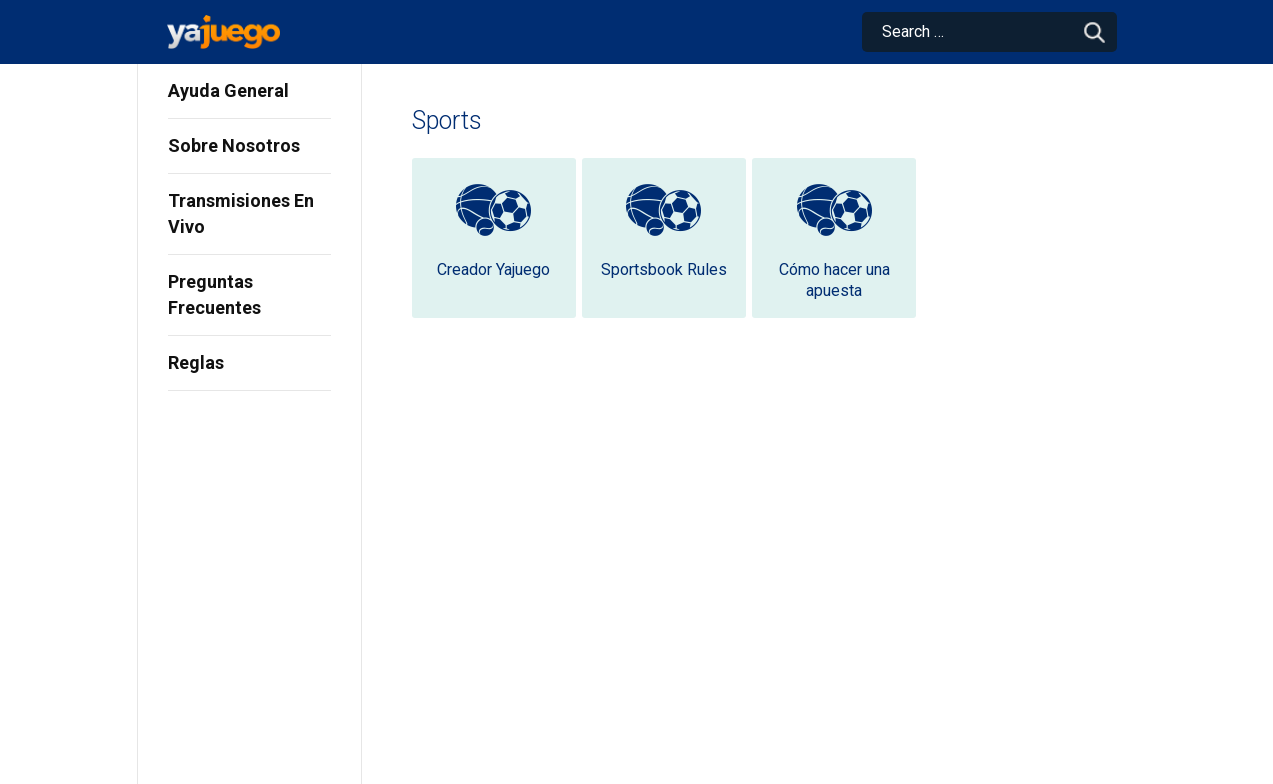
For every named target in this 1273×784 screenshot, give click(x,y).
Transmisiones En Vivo (241, 213)
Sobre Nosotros (234, 145)
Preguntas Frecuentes (214, 294)
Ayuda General (228, 90)
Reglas (196, 362)
